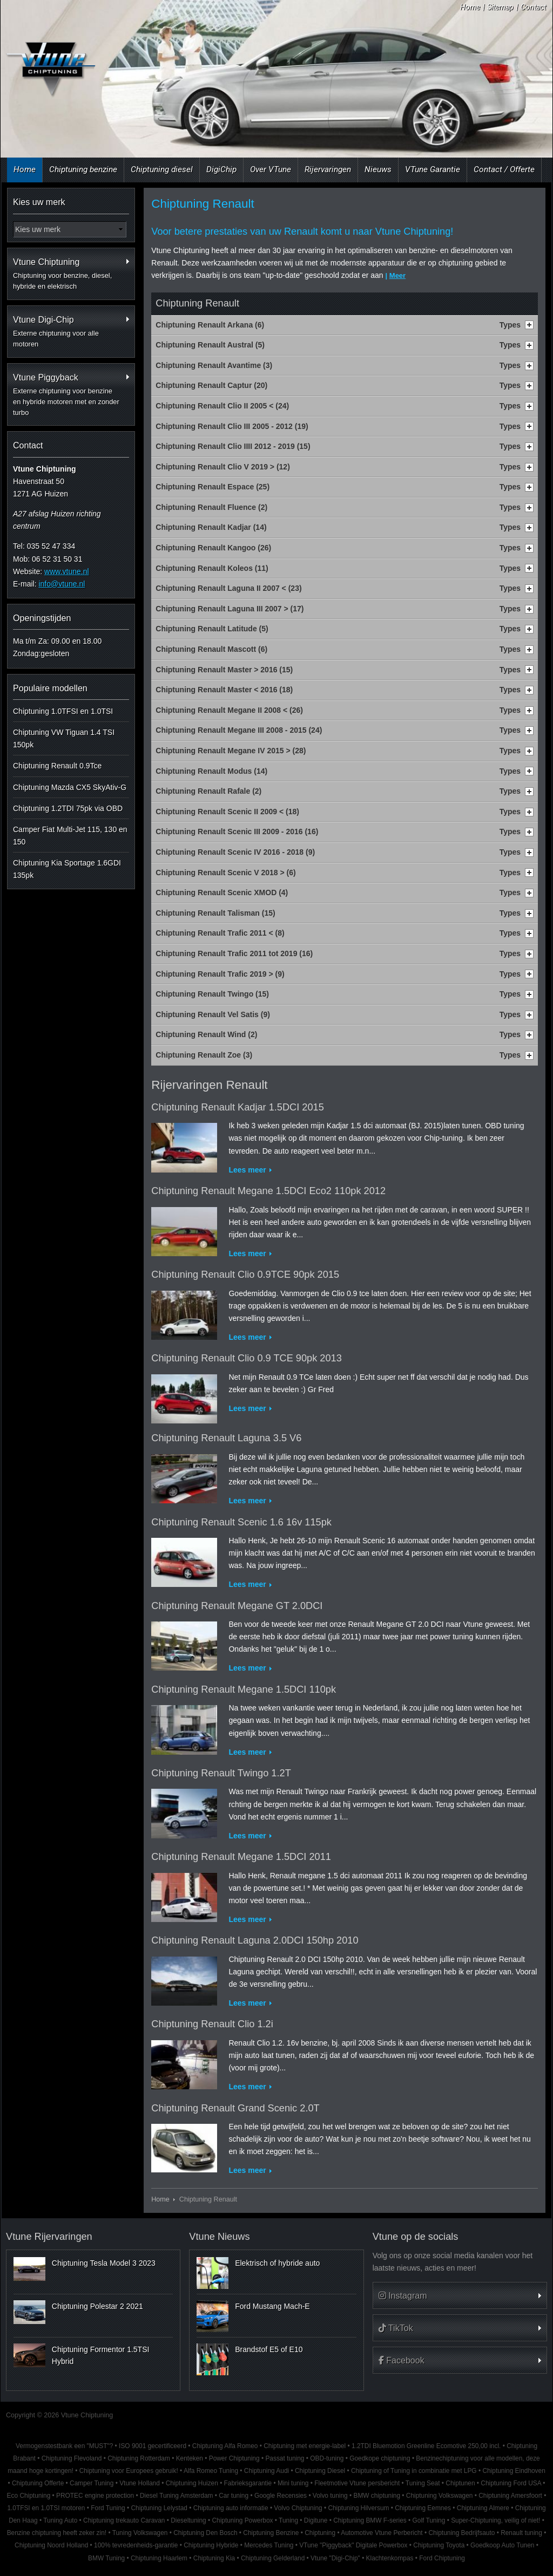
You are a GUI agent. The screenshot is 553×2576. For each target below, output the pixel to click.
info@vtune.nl (61, 584)
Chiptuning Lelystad (159, 2508)
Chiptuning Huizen (192, 2483)
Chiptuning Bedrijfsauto (461, 2533)
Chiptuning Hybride (211, 2545)
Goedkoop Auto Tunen (502, 2545)
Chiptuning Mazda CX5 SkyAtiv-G (69, 787)
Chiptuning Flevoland (72, 2458)
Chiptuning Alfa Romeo (225, 2446)
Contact (533, 7)
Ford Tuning (108, 2508)
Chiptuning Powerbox (242, 2520)
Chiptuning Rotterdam (138, 2458)
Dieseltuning (188, 2520)
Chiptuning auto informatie (230, 2508)
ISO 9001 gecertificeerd (152, 2446)
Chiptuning (320, 2533)
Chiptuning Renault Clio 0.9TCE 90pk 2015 (245, 1274)
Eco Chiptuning (29, 2495)
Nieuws (378, 169)
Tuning (288, 2520)
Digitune (316, 2520)
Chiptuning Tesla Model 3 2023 (104, 2263)
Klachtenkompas (390, 2558)
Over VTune (270, 169)
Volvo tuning (330, 2495)
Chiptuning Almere (483, 2508)
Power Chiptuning (234, 2458)
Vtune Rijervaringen (49, 2236)
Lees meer (247, 1170)
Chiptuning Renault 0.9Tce (57, 765)
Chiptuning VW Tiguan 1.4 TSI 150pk (63, 738)
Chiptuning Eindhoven (513, 2471)
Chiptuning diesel (162, 169)
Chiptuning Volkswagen (439, 2495)
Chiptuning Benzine (271, 2533)
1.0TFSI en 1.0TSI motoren (46, 2508)
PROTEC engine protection (95, 2495)
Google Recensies (280, 2495)
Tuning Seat (423, 2483)
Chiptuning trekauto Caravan (124, 2520)
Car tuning (233, 2495)
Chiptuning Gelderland (273, 2558)
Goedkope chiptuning (379, 2458)
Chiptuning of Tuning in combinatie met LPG (414, 2471)
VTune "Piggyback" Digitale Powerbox (353, 2545)
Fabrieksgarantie (248, 2483)
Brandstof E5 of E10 (268, 2349)
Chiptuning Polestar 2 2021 (97, 2306)
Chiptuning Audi (266, 2471)
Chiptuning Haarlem (159, 2558)
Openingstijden (42, 618)
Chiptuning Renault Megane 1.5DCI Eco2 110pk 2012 (268, 1190)
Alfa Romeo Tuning (211, 2471)
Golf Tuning (429, 2520)
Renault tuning (521, 2533)
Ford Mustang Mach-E (272, 2306)
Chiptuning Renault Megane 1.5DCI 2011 (241, 1856)
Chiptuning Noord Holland (51, 2545)
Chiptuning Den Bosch (205, 2533)
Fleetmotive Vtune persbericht (357, 2483)
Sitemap (500, 7)
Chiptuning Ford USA (511, 2483)
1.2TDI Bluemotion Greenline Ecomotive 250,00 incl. (426, 2446)
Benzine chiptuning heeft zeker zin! (56, 2533)
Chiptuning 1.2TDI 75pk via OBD (68, 808)
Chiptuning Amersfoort (510, 2495)
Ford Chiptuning (442, 2558)
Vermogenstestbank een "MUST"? (64, 2446)
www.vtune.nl (66, 571)
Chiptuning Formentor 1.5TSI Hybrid (101, 2355)
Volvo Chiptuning (298, 2508)
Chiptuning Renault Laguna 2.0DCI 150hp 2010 (254, 1940)
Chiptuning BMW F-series (369, 2520)
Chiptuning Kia (214, 2558)
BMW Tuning (106, 2558)
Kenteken (189, 2458)
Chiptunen (460, 2483)
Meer (397, 275)
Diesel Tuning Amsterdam (176, 2495)
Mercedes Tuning (268, 2545)
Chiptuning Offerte (38, 2483)
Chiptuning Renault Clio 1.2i (212, 2024)
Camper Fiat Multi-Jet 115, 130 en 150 (70, 835)
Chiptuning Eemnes (423, 2508)
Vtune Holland (139, 2483)
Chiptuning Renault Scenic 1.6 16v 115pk (241, 1522)
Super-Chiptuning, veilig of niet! (495, 2520)
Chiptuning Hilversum (358, 2508)
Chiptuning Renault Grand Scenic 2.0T (235, 2108)
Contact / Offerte (504, 169)
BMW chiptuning (376, 2495)
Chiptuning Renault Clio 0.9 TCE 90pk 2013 (246, 1358)
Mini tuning (293, 2483)
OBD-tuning (326, 2458)
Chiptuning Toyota (438, 2545)
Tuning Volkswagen (140, 2533)
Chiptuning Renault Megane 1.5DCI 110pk (243, 1689)
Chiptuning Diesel (320, 2471)
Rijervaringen (328, 169)
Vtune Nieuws (219, 2236)
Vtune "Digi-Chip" (335, 2558)
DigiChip (221, 169)
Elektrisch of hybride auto (277, 2263)
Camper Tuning (91, 2483)
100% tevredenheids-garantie (136, 2545)
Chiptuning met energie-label (305, 2446)
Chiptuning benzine (83, 169)
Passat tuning (284, 2458)
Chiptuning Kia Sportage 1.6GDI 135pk (67, 868)
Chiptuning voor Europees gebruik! (128, 2471)
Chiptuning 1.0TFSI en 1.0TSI (63, 711)
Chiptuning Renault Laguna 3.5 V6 (226, 1438)
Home (470, 7)
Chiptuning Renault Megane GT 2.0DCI (236, 1605)
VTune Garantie (432, 169)
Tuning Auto (60, 2520)
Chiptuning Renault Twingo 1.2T (221, 1773)
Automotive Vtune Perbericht (381, 2533)
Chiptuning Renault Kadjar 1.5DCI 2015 (237, 1107)
